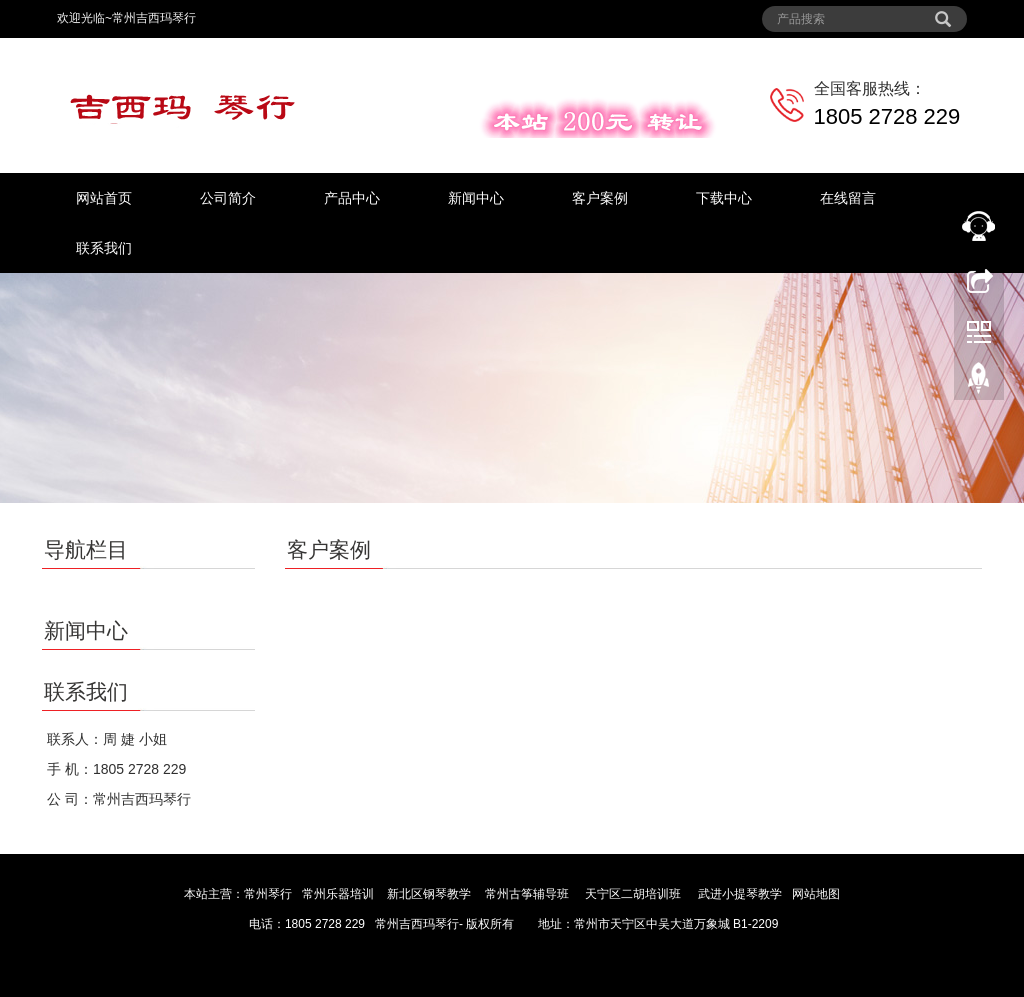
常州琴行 (268, 894)
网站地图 (816, 894)
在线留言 (848, 198)
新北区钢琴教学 (429, 894)
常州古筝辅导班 (527, 894)
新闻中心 (476, 198)
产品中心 (352, 198)
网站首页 (104, 198)
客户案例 (600, 198)
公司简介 (228, 198)
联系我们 (104, 248)
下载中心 (724, 198)
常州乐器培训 (338, 894)
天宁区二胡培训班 (633, 894)
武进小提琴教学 (740, 894)
